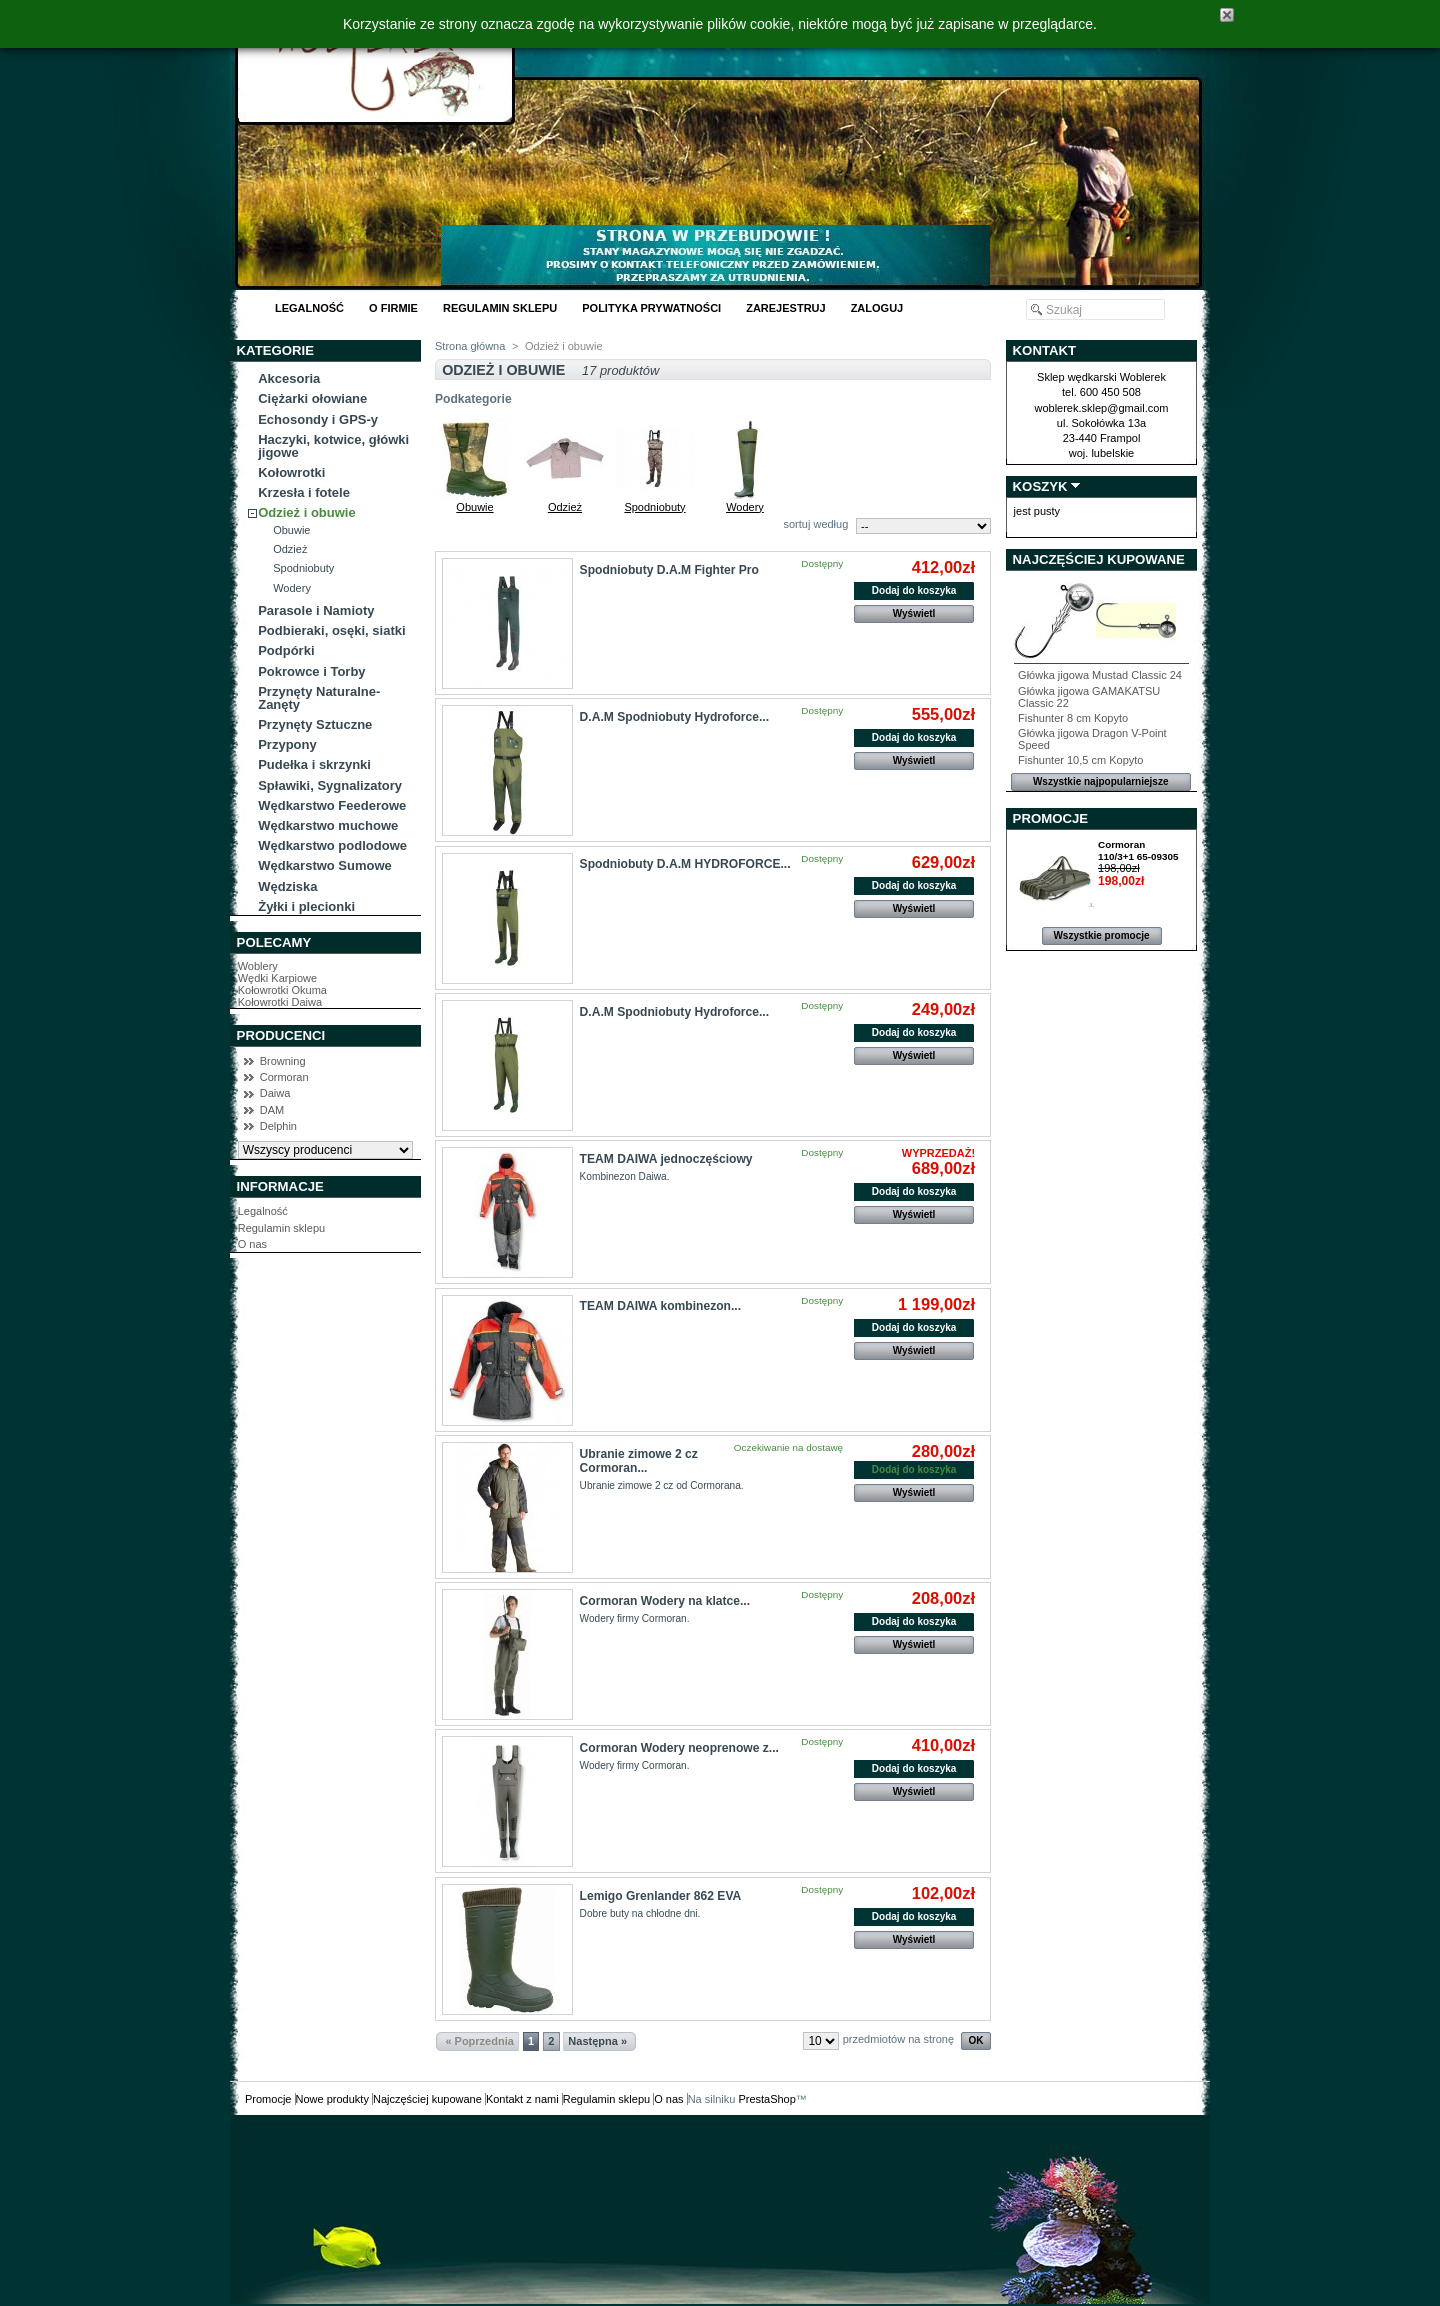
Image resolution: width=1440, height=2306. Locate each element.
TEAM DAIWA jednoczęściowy (666, 1159)
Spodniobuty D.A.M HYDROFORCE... (685, 864)
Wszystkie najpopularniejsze (1101, 781)
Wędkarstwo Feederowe (332, 805)
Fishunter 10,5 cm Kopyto (1080, 760)
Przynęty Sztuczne (315, 724)
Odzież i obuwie (307, 512)
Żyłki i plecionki (306, 906)
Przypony (287, 744)
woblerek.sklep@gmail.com (1101, 408)
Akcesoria (289, 378)
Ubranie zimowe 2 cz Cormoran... (639, 1461)
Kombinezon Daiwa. (625, 1176)
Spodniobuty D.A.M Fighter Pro (669, 570)
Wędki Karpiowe (277, 978)
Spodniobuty (303, 568)
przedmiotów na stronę (898, 2039)
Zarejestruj (785, 308)
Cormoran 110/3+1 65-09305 (1138, 850)
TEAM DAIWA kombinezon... (660, 1306)
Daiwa (275, 1093)
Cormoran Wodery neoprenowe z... (679, 1748)
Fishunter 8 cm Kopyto (1073, 718)
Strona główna (470, 346)
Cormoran (284, 1077)
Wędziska (287, 886)
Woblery (258, 966)
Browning (283, 1061)
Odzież (290, 549)
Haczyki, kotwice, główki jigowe (333, 446)
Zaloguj (877, 308)
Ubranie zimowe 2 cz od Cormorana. (662, 1485)
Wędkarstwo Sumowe (325, 865)
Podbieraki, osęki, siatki (331, 630)
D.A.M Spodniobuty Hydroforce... (674, 717)
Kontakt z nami (522, 2099)
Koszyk (1040, 486)
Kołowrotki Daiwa (280, 1002)
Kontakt (1044, 350)
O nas (252, 1244)
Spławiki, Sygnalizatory (330, 785)
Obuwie (291, 530)
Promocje (1050, 818)
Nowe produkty (332, 2099)
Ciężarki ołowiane (312, 398)
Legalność (309, 308)
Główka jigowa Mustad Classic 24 (1100, 675)
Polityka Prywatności (651, 308)
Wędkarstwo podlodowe (332, 845)
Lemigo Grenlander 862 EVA (661, 1896)
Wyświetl (914, 613)
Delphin (278, 1126)
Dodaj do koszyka (914, 590)
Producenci (281, 1035)
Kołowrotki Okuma (282, 990)
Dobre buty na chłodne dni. (640, 1913)
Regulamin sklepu (500, 308)
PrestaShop (766, 2099)
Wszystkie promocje (1101, 935)
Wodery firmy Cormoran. (635, 1618)
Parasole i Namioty (316, 610)
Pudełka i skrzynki (314, 764)
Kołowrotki (291, 472)
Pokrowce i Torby (311, 671)
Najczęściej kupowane (1099, 559)
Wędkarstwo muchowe (328, 825)
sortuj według (815, 524)
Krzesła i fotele (304, 492)
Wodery (292, 588)
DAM (272, 1110)
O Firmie (393, 308)
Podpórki (286, 650)
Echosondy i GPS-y (318, 419)
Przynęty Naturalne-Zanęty (319, 698)
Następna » (597, 2041)
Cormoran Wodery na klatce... (665, 1601)
